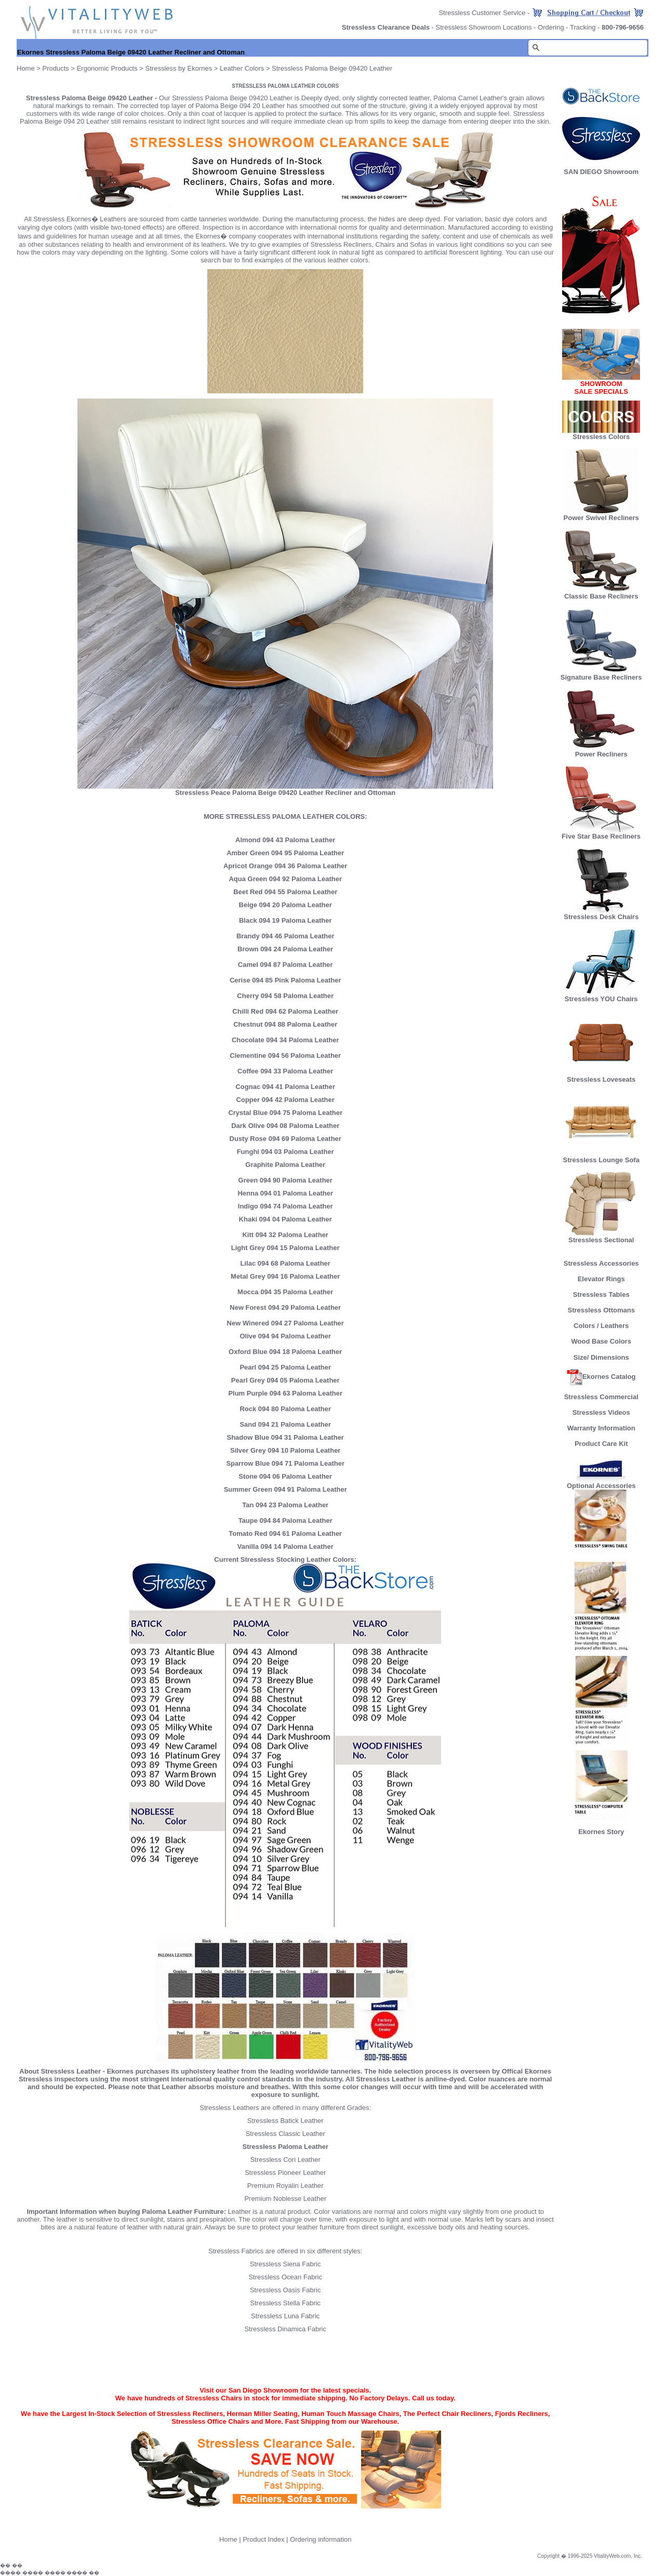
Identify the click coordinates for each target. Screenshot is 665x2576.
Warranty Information (601, 1428)
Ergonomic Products (107, 68)
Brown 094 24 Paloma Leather (285, 949)
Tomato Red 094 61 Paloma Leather (285, 1533)
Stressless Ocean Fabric (285, 2277)
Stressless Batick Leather (285, 2120)
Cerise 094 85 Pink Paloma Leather (285, 980)
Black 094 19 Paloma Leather (285, 920)
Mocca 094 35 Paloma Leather (285, 1292)
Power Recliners (601, 751)
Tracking (582, 27)
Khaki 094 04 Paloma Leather (285, 1219)
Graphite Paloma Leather (285, 1165)
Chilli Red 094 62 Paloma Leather (285, 1011)
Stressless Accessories (601, 1263)
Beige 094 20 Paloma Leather (285, 905)
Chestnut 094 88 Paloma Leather (285, 1024)
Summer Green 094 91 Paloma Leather (285, 1489)
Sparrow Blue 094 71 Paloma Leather (285, 1463)
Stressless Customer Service (481, 13)
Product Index (263, 2539)
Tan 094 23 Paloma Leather (285, 1505)
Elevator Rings (601, 1279)
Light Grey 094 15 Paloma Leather (285, 1248)
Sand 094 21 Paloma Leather (285, 1424)
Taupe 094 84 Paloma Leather (285, 1520)
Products (56, 68)
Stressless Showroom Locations (484, 27)
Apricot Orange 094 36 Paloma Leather (285, 866)
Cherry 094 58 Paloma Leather (285, 996)
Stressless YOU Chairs (601, 996)
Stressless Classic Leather (285, 2133)
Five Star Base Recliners (601, 833)
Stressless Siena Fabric (285, 2264)
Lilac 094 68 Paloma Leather (285, 1263)
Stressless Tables (601, 1294)
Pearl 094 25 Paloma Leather (285, 1367)
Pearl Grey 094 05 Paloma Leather (285, 1380)
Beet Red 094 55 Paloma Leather (285, 892)
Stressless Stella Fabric (285, 2303)
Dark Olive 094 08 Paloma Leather (285, 1126)
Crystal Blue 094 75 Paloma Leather (285, 1113)
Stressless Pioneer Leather (285, 2172)
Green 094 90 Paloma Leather (285, 1180)
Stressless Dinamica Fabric (285, 2329)
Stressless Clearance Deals (386, 27)
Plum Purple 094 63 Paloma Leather (285, 1393)
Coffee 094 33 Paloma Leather (285, 1071)
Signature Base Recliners (601, 674)
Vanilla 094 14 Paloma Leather (285, 1546)
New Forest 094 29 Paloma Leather (285, 1307)
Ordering (551, 27)
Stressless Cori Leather (285, 2159)
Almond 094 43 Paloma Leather (285, 840)
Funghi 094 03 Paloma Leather (285, 1152)
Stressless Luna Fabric (285, 2316)
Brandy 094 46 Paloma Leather (285, 936)
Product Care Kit (601, 1444)
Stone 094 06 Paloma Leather (285, 1476)
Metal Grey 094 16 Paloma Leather (285, 1276)
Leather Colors (242, 68)
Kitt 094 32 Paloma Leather (285, 1235)
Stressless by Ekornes (179, 68)
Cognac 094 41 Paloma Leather (285, 1087)
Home (26, 68)
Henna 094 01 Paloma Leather (285, 1193)
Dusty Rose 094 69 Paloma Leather (285, 1139)
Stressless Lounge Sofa (601, 1157)
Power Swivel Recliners (601, 518)
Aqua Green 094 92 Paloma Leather (285, 879)
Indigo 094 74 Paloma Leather (285, 1206)
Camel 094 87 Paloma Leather (285, 964)
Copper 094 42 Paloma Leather (285, 1100)
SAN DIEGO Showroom (601, 172)
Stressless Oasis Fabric (285, 2290)
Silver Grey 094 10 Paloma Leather (285, 1450)
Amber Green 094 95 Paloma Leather (285, 853)
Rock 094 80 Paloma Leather (285, 1409)
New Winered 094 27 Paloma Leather (285, 1323)
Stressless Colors (601, 437)
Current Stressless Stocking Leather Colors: (285, 1559)
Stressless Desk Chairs (601, 914)
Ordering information (321, 2539)
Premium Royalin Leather (285, 2185)
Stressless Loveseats (601, 1076)
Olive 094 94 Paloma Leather (285, 1336)
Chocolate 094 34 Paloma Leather (285, 1040)
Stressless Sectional (601, 1237)
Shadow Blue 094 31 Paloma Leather (285, 1437)
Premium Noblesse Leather (285, 2198)
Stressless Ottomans (601, 1310)
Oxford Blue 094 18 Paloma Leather (285, 1352)
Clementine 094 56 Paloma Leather (285, 1055)
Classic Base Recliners (601, 593)
